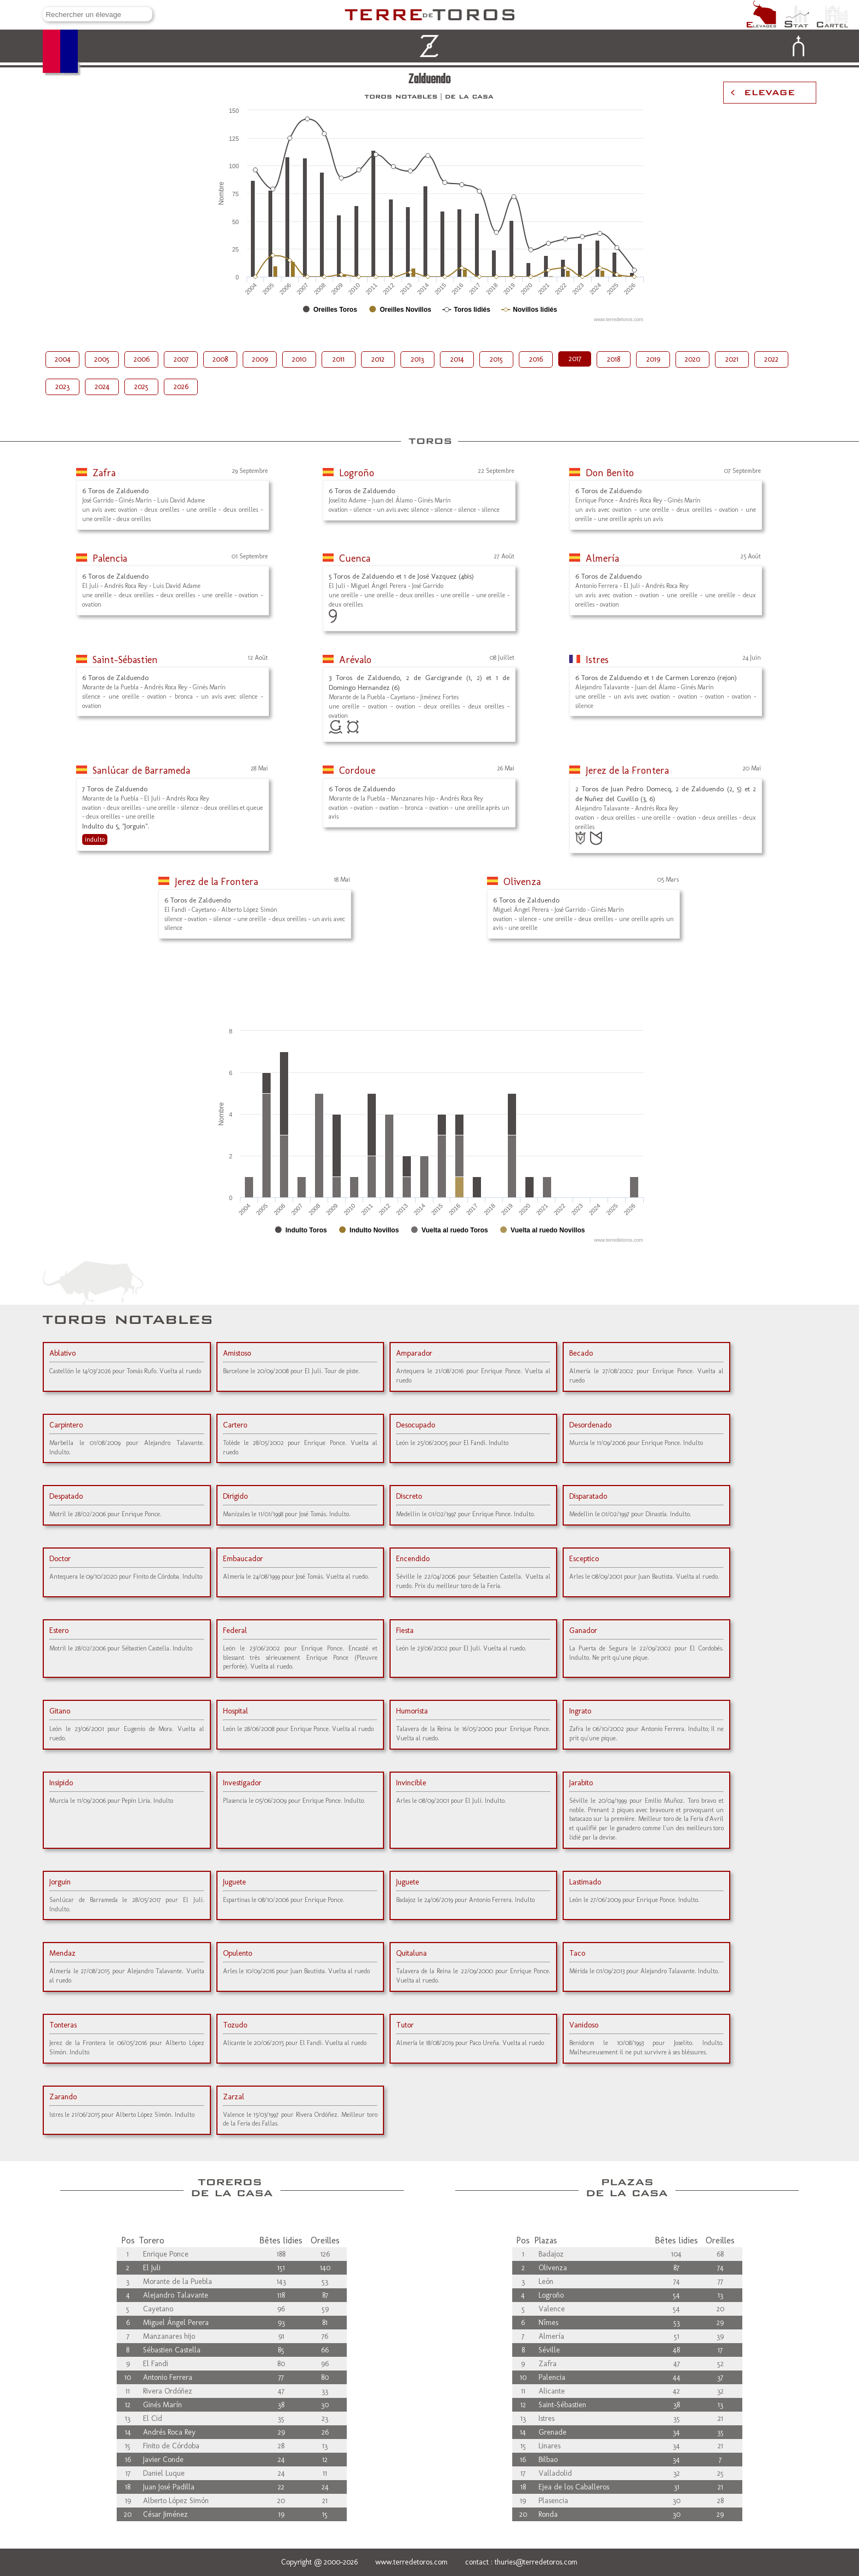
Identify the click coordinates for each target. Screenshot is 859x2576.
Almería (602, 558)
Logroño (356, 473)
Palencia (110, 558)
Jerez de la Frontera (627, 770)
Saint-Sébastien (125, 660)
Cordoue (357, 770)
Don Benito (610, 473)
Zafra (104, 473)
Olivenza (522, 882)
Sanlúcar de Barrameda (141, 770)
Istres (597, 660)
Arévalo (355, 660)
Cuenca (354, 558)
